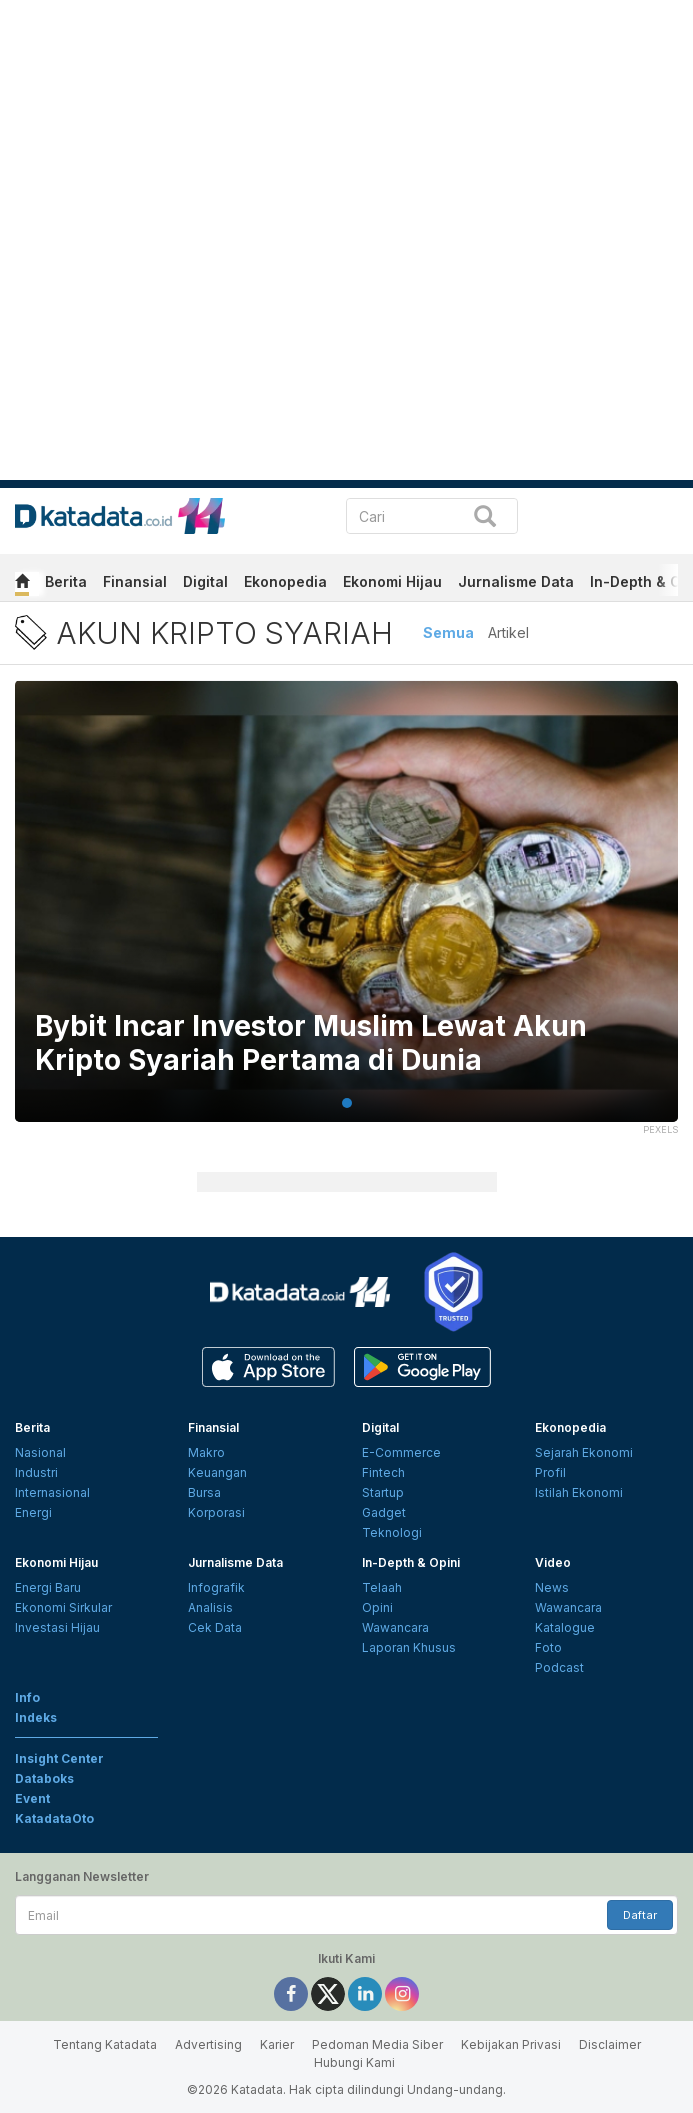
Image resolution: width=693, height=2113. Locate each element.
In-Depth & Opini (411, 1562)
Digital (205, 581)
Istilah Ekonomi (579, 1492)
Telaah (382, 1587)
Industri (36, 1472)
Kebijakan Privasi (511, 2044)
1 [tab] (347, 1103)
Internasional (52, 1492)
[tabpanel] (346, 913)
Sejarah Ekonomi (584, 1452)
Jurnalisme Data (516, 581)
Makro (206, 1452)
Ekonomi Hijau (392, 581)
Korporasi (216, 1512)
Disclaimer (610, 2044)
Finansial (135, 581)
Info (27, 1697)
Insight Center (59, 1758)
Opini (377, 1607)
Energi (33, 1512)
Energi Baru (48, 1587)
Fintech (383, 1472)
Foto (548, 1647)
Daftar (640, 1915)
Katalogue (565, 1627)
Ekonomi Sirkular (63, 1607)
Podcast (559, 1667)
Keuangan (217, 1472)
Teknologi (392, 1532)
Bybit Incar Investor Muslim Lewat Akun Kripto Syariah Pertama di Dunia (311, 1043)
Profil (550, 1472)
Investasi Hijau (57, 1627)
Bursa (204, 1492)
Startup (383, 1492)
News (552, 1587)
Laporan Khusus (409, 1647)
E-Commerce (401, 1452)
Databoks (44, 1778)
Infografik (216, 1587)
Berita (66, 581)
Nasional (40, 1452)
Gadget (384, 1512)
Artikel (508, 632)
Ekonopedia (285, 581)
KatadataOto (54, 1818)
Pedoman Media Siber (377, 2044)
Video (553, 1562)
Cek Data (215, 1627)
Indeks (36, 1717)
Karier (277, 2044)
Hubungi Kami (354, 2062)
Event (32, 1798)
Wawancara (395, 1627)
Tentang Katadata (105, 2044)
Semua (448, 632)
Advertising (208, 2044)
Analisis (210, 1607)
